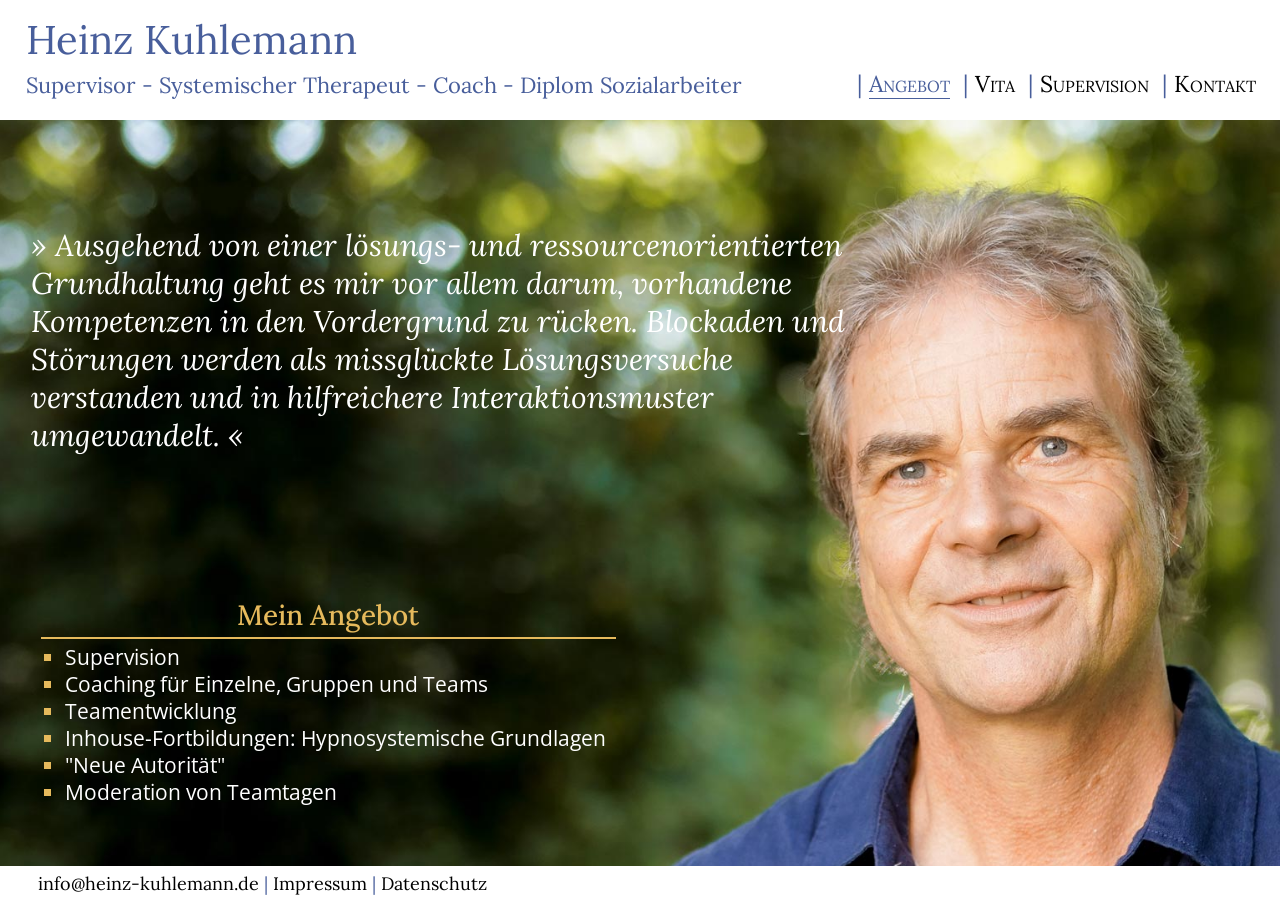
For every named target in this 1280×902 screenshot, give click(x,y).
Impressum (320, 883)
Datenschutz (434, 883)
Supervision (1094, 83)
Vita (995, 83)
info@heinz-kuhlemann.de (148, 883)
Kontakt (1215, 83)
